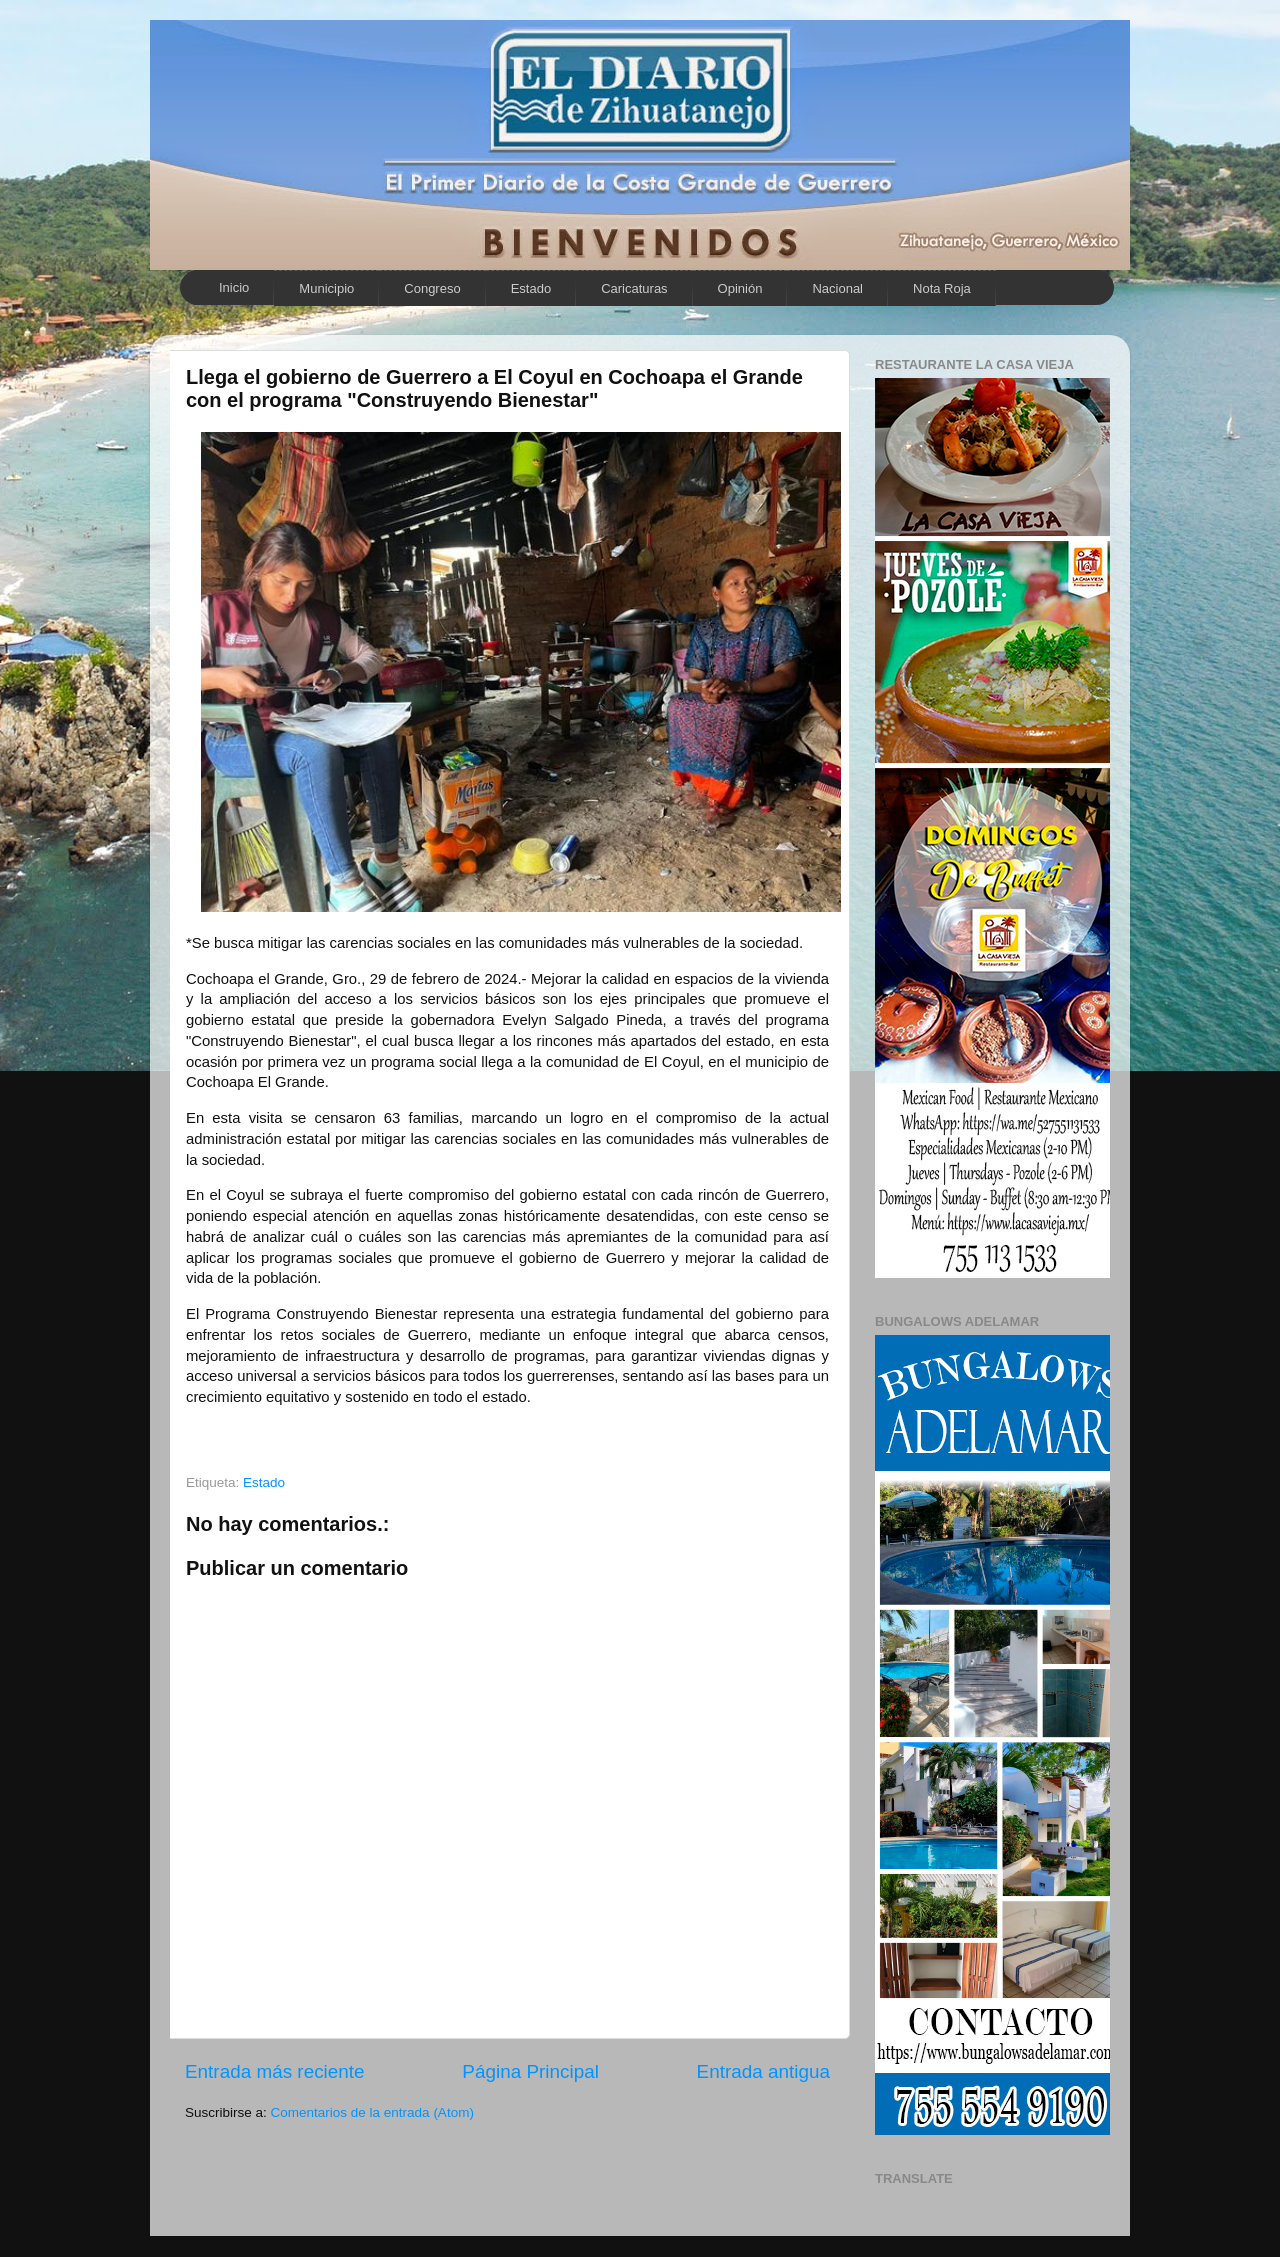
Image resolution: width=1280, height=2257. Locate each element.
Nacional (837, 288)
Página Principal (530, 2071)
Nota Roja (942, 288)
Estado (531, 288)
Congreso (432, 288)
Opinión (740, 288)
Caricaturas (634, 288)
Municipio (326, 288)
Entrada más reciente (275, 2071)
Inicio (234, 287)
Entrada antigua (763, 2071)
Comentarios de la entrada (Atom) (372, 2112)
